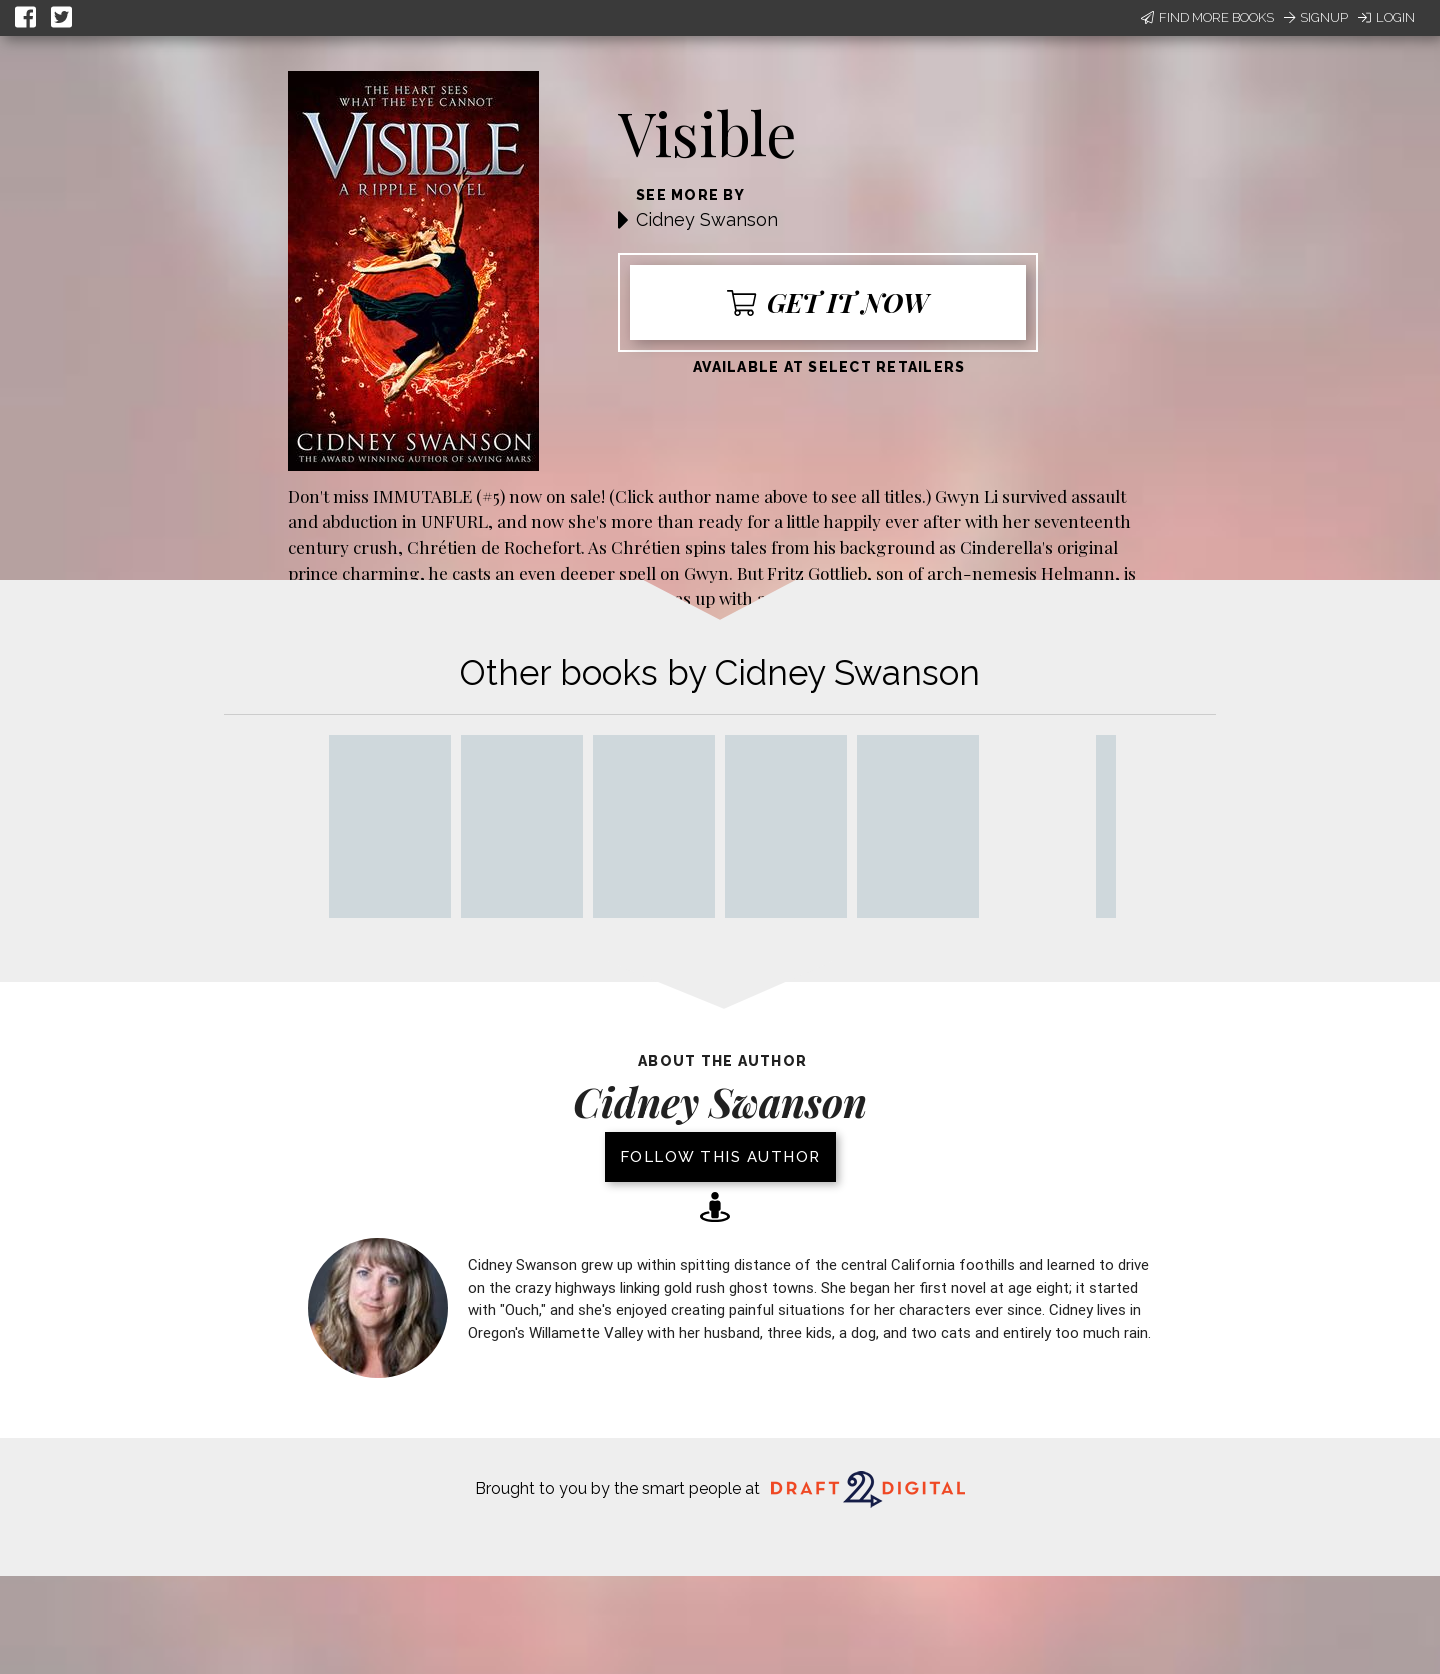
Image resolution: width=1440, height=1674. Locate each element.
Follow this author (720, 1157)
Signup (1316, 17)
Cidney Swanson (707, 219)
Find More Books (1207, 17)
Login (1386, 17)
